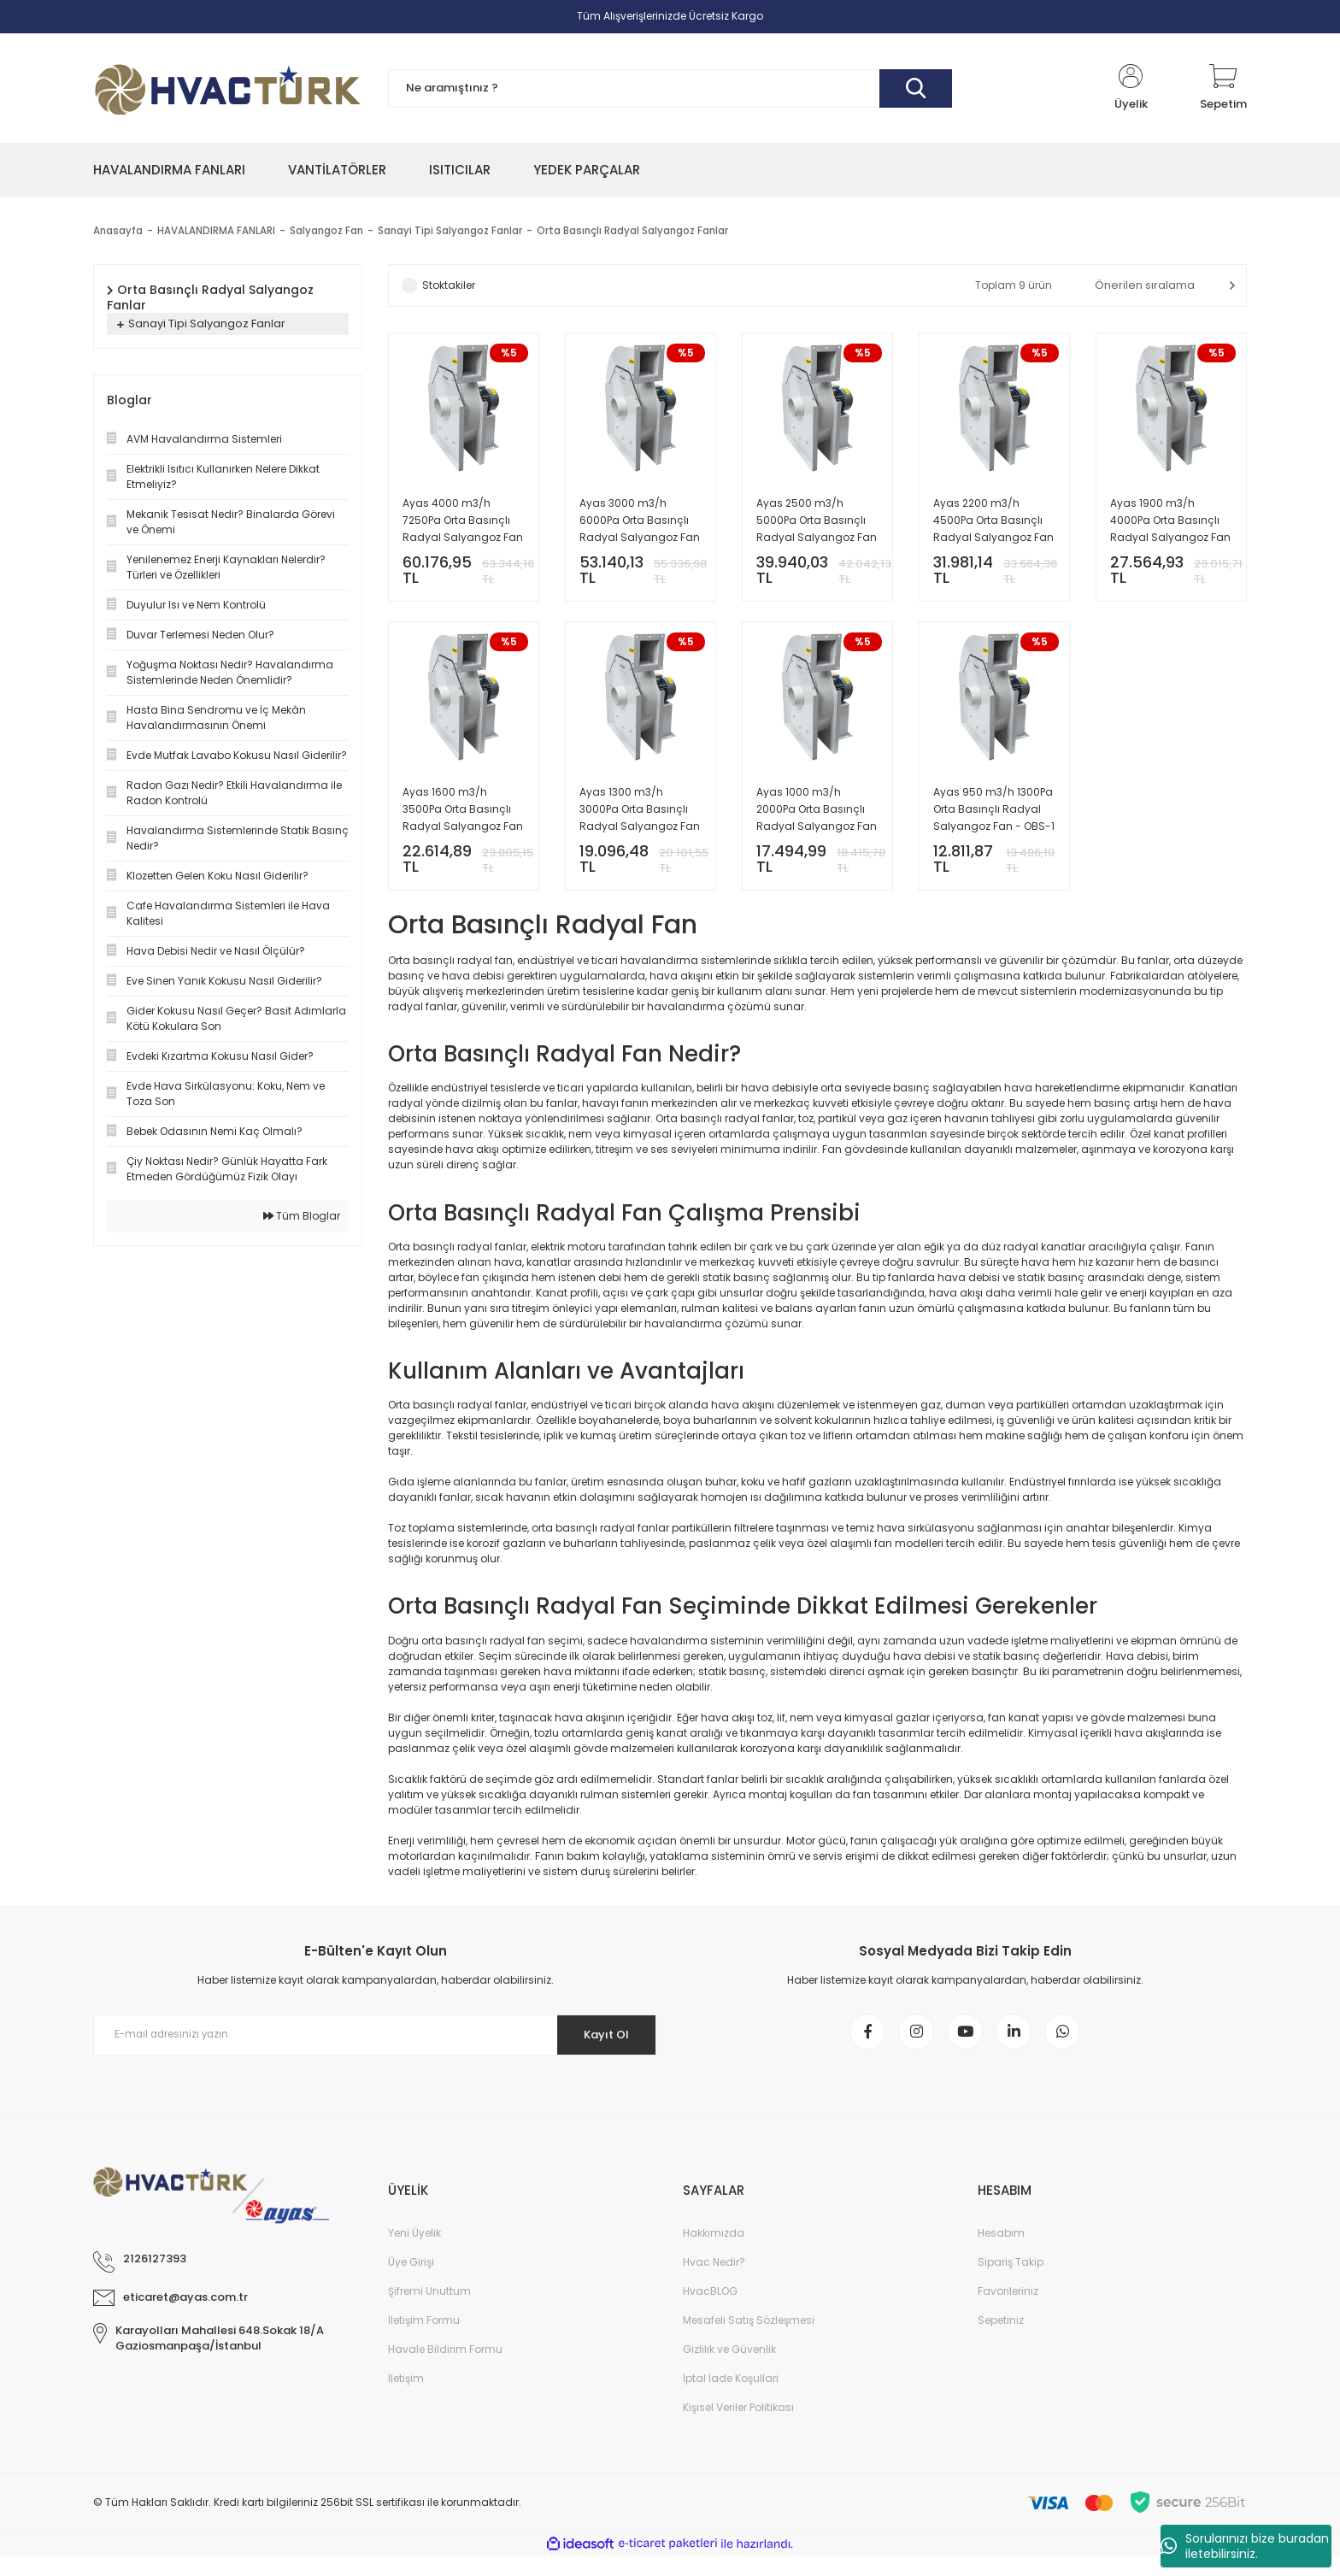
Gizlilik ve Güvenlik (729, 2368)
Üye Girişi (411, 2281)
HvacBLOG (710, 2310)
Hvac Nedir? (714, 2281)
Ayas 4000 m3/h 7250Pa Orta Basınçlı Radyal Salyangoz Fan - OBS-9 (463, 521)
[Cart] (1223, 88)
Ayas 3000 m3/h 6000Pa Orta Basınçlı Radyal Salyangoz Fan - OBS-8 (639, 521)
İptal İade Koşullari (731, 2398)
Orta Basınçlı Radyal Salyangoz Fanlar (641, 230)
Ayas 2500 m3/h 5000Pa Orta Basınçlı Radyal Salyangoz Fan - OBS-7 (816, 521)
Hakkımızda (713, 2252)
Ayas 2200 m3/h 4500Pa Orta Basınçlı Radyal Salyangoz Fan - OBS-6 (993, 521)
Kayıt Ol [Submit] (600, 2047)
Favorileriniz (1008, 2310)
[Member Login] (1131, 88)
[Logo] (227, 88)
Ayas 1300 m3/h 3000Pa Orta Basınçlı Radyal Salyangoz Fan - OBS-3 (639, 816)
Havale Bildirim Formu (445, 2368)
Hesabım (1001, 2252)
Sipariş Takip (1010, 2281)
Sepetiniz (1001, 2339)
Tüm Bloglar (301, 1216)
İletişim (406, 2398)
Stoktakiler (448, 285)
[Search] (670, 88)
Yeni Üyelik (414, 2252)
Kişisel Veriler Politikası (738, 2427)
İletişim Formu (424, 2339)
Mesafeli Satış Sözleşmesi (748, 2339)
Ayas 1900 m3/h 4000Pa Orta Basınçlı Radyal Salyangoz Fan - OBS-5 (1170, 521)
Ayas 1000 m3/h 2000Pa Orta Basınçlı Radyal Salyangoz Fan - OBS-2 (816, 816)
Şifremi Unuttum (429, 2310)
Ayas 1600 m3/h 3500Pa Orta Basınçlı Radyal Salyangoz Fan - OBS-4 (463, 816)
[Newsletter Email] (375, 2047)
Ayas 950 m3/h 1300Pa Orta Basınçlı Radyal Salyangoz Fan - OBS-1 (994, 815)
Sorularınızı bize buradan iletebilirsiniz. (1245, 2546)
